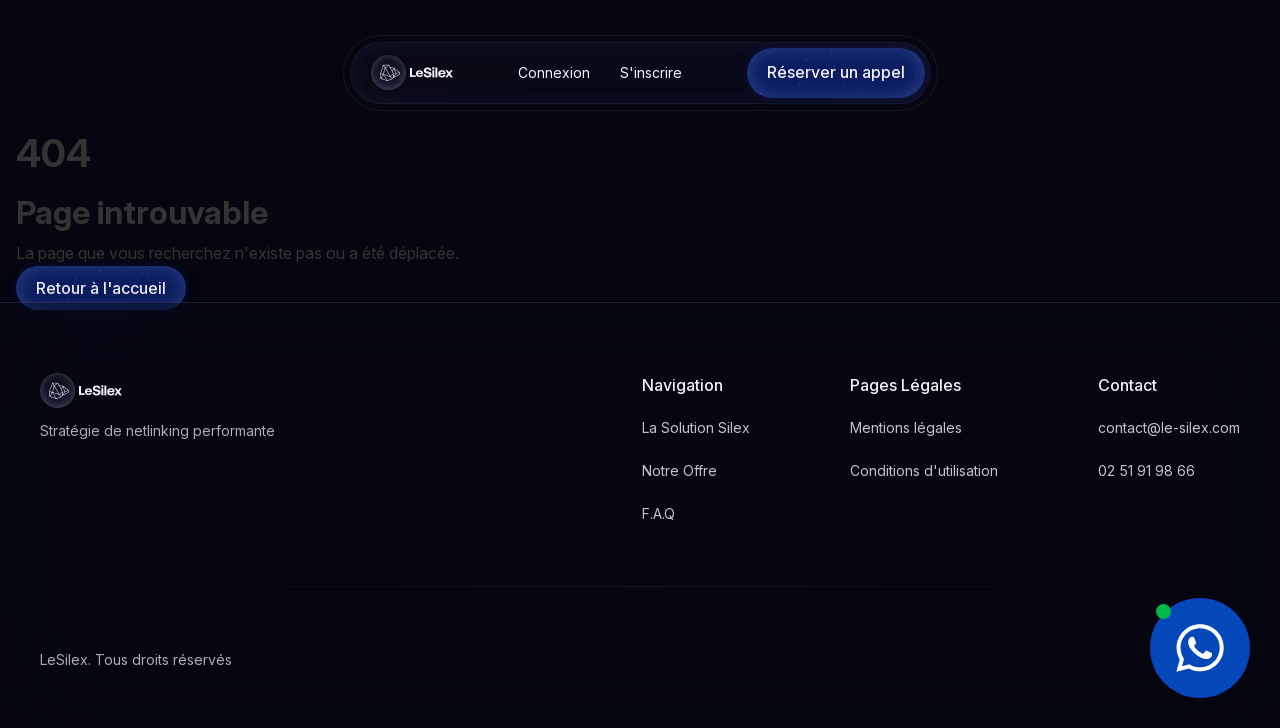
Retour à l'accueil (101, 288)
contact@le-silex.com (1169, 427)
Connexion (554, 72)
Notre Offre (679, 470)
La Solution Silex (696, 427)
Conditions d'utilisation (924, 470)
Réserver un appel (836, 72)
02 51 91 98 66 (1146, 470)
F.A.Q (658, 513)
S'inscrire (651, 72)
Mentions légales (906, 427)
